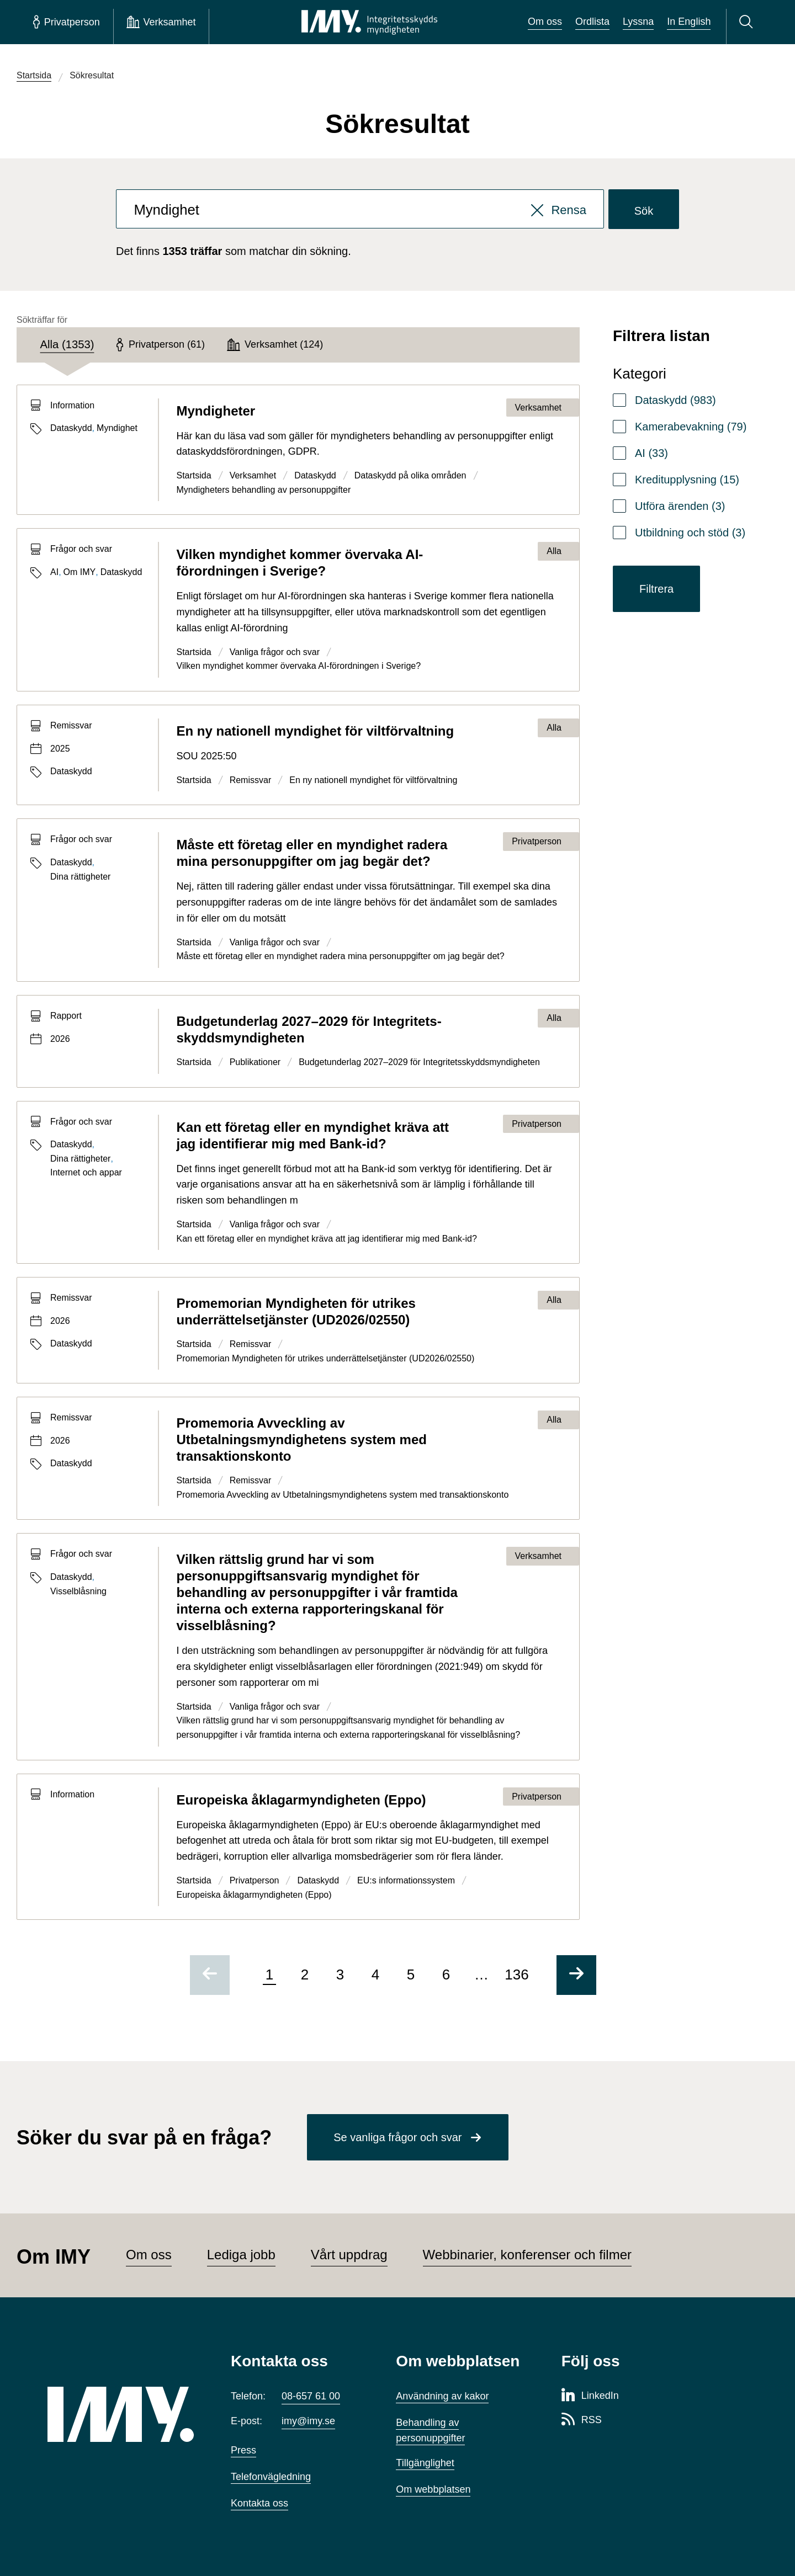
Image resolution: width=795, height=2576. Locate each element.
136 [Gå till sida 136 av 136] (516, 1974)
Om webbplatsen (433, 2489)
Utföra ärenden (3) (680, 506)
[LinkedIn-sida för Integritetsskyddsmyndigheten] (590, 2396)
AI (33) (651, 453)
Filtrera (656, 589)
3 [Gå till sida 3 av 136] (340, 1974)
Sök (643, 211)
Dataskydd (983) (675, 400)
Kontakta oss (259, 2503)
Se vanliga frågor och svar (397, 2137)
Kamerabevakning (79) (690, 426)
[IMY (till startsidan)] (122, 2414)
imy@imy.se (308, 2420)
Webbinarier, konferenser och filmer (527, 2254)
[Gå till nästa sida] (576, 1975)
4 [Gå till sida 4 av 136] (375, 1974)
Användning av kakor (442, 2396)
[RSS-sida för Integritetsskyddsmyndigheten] (581, 2420)
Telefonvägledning (271, 2476)
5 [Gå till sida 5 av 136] (411, 1974)
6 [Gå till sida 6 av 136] (446, 1974)
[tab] (67, 345)
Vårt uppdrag (349, 2254)
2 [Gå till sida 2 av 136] (305, 1974)
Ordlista (592, 21)
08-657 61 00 (311, 2396)
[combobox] (360, 209)
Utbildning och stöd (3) (690, 532)
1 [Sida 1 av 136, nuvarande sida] (269, 1974)
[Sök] (748, 22)
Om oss (545, 21)
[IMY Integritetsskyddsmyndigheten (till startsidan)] (369, 22)
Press (243, 2450)
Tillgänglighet (425, 2462)
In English (689, 21)
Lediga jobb (241, 2254)
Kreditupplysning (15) (687, 479)
